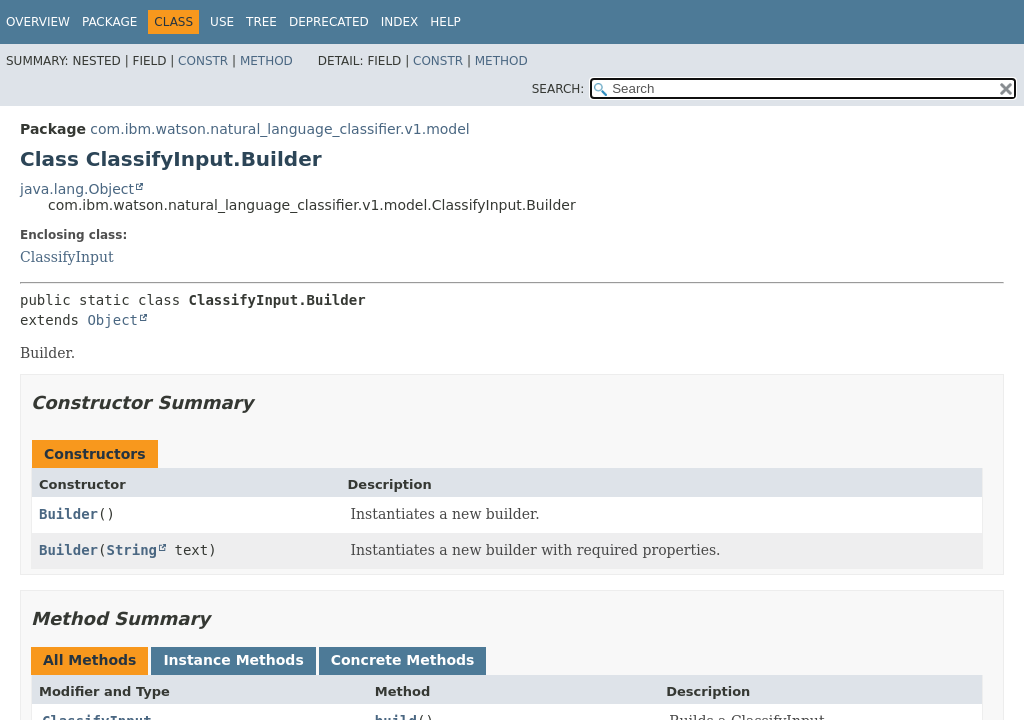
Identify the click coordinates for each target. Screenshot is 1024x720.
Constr (203, 61)
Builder (68, 514)
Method (266, 61)
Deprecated (329, 22)
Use (222, 22)
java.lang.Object (77, 189)
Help (445, 22)
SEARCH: (558, 89)
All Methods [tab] (89, 660)
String (131, 550)
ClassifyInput (67, 257)
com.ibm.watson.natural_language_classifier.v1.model (279, 129)
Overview (38, 22)
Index (400, 22)
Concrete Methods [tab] (403, 660)
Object (112, 320)
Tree (261, 22)
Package (109, 22)
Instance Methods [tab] (233, 660)
